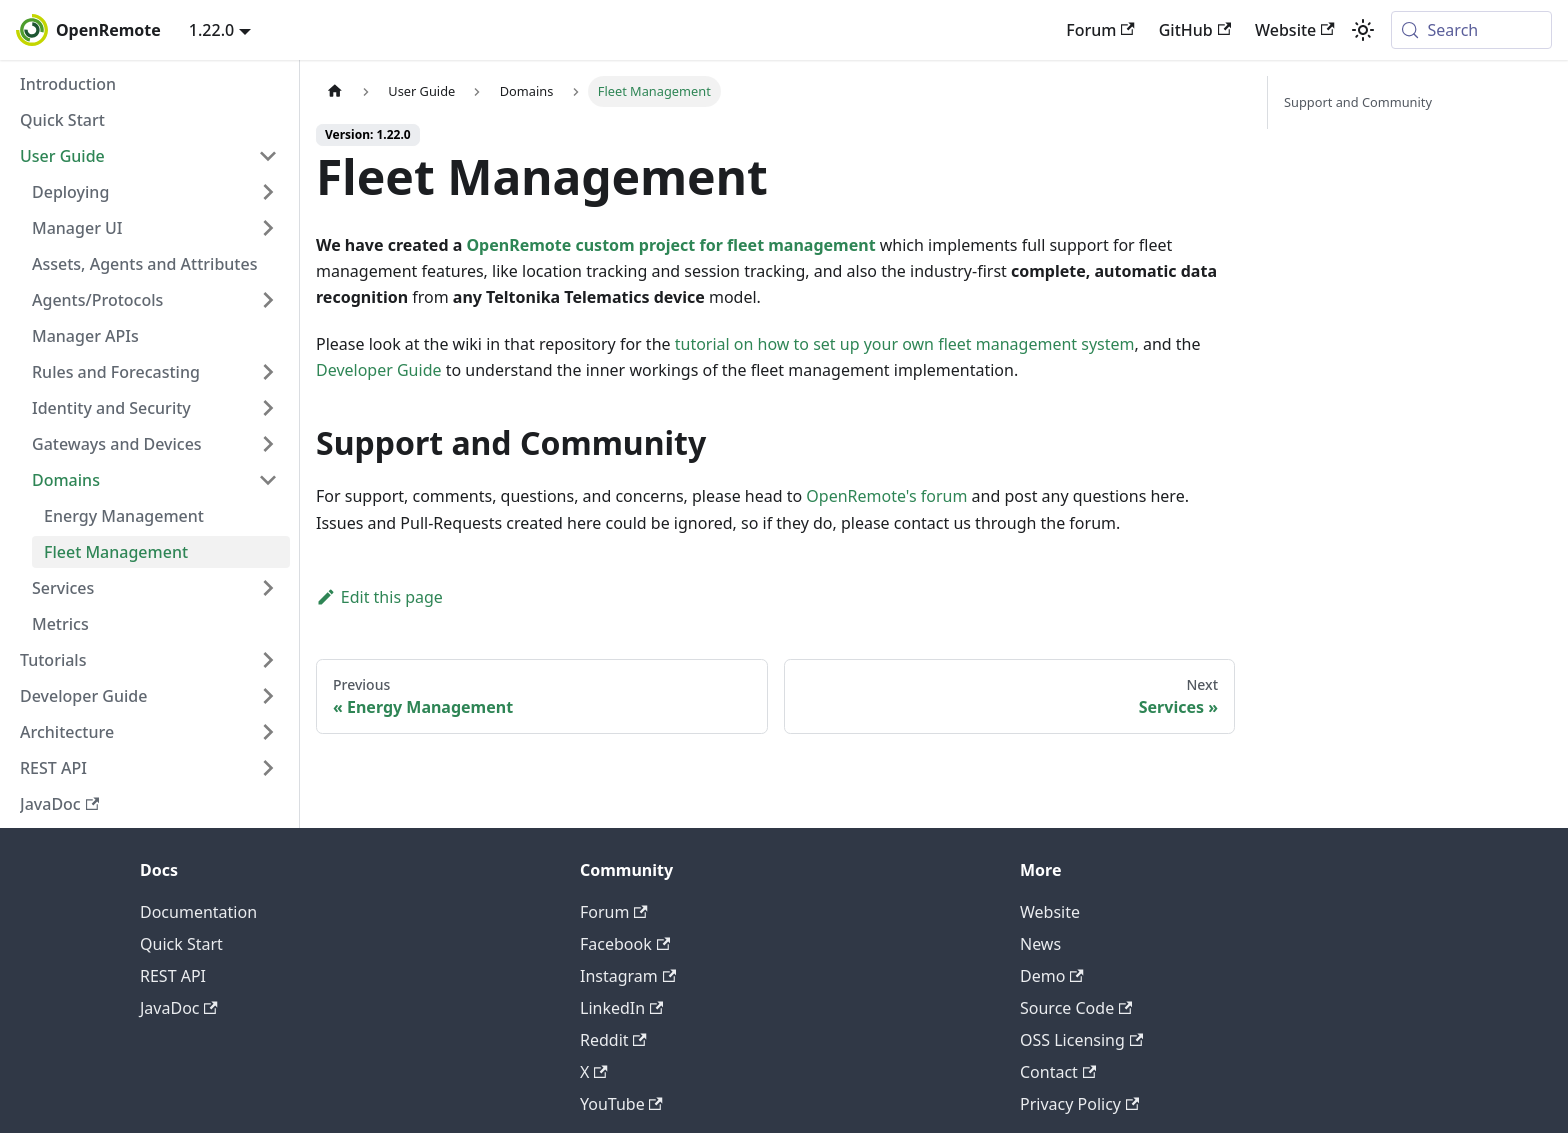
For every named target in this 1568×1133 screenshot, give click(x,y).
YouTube (621, 1104)
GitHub (1195, 30)
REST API (173, 976)
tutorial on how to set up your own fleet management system (905, 344)
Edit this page (379, 597)
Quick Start (181, 944)
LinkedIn (621, 1008)
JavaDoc (179, 1008)
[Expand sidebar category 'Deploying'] (268, 192)
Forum (1100, 30)
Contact (1058, 1072)
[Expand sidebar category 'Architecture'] (268, 732)
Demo (1052, 976)
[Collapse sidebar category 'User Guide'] (268, 156)
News (1040, 944)
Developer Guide (379, 370)
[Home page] (335, 91)
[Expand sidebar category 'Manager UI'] (268, 228)
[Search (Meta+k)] (1471, 30)
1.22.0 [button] (211, 30)
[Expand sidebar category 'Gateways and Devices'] (268, 444)
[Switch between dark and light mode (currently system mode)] (1363, 30)
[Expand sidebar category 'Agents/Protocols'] (268, 300)
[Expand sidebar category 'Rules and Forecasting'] (268, 372)
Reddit (613, 1040)
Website (1295, 30)
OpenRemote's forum (886, 496)
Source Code (1076, 1008)
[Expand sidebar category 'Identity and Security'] (268, 408)
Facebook (625, 944)
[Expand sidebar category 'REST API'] (268, 768)
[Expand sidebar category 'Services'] (268, 588)
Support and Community (1358, 102)
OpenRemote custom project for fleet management (670, 245)
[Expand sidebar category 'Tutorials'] (268, 660)
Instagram (628, 976)
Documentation (198, 912)
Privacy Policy (1079, 1104)
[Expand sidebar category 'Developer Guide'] (268, 696)
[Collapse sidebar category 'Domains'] (268, 480)
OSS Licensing (1081, 1040)
